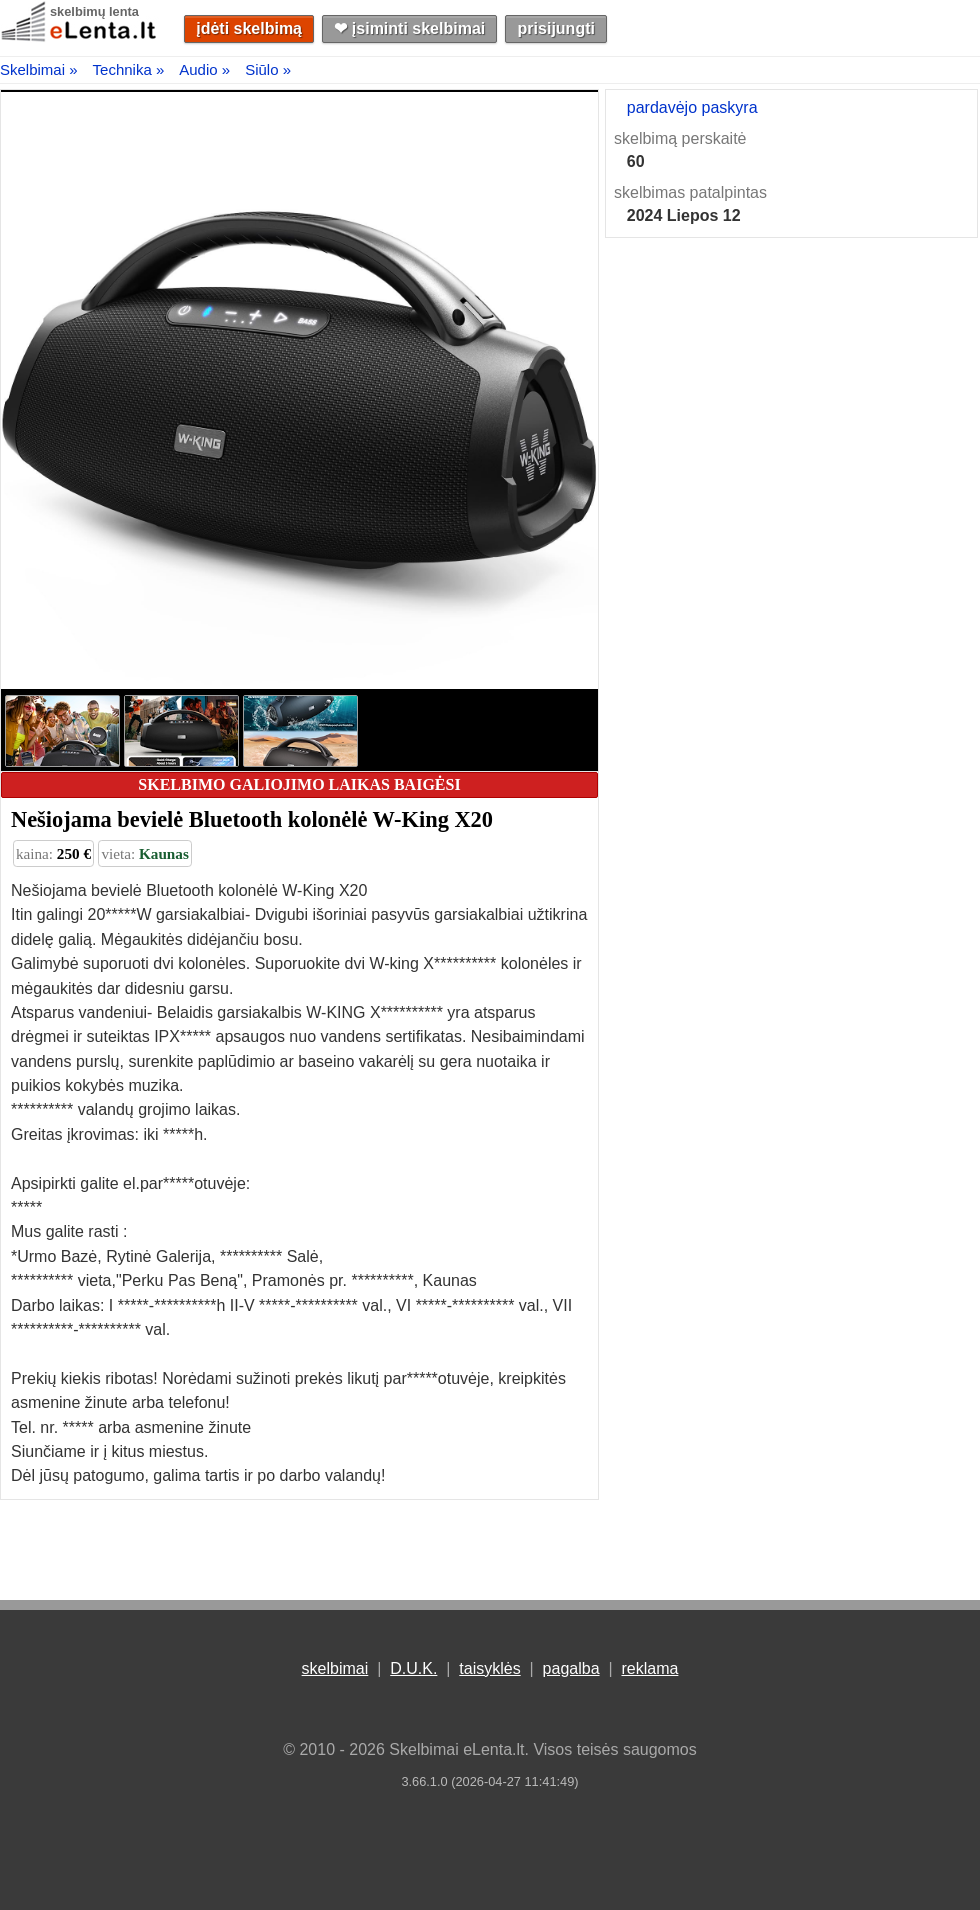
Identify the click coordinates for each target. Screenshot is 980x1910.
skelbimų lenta (94, 11)
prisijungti (556, 28)
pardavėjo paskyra (692, 107)
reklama (649, 1668)
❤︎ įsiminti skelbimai (409, 28)
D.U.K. (413, 1668)
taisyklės (489, 1668)
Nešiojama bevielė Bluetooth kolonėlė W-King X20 (252, 819)
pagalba (571, 1668)
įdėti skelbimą (249, 28)
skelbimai (335, 1668)
